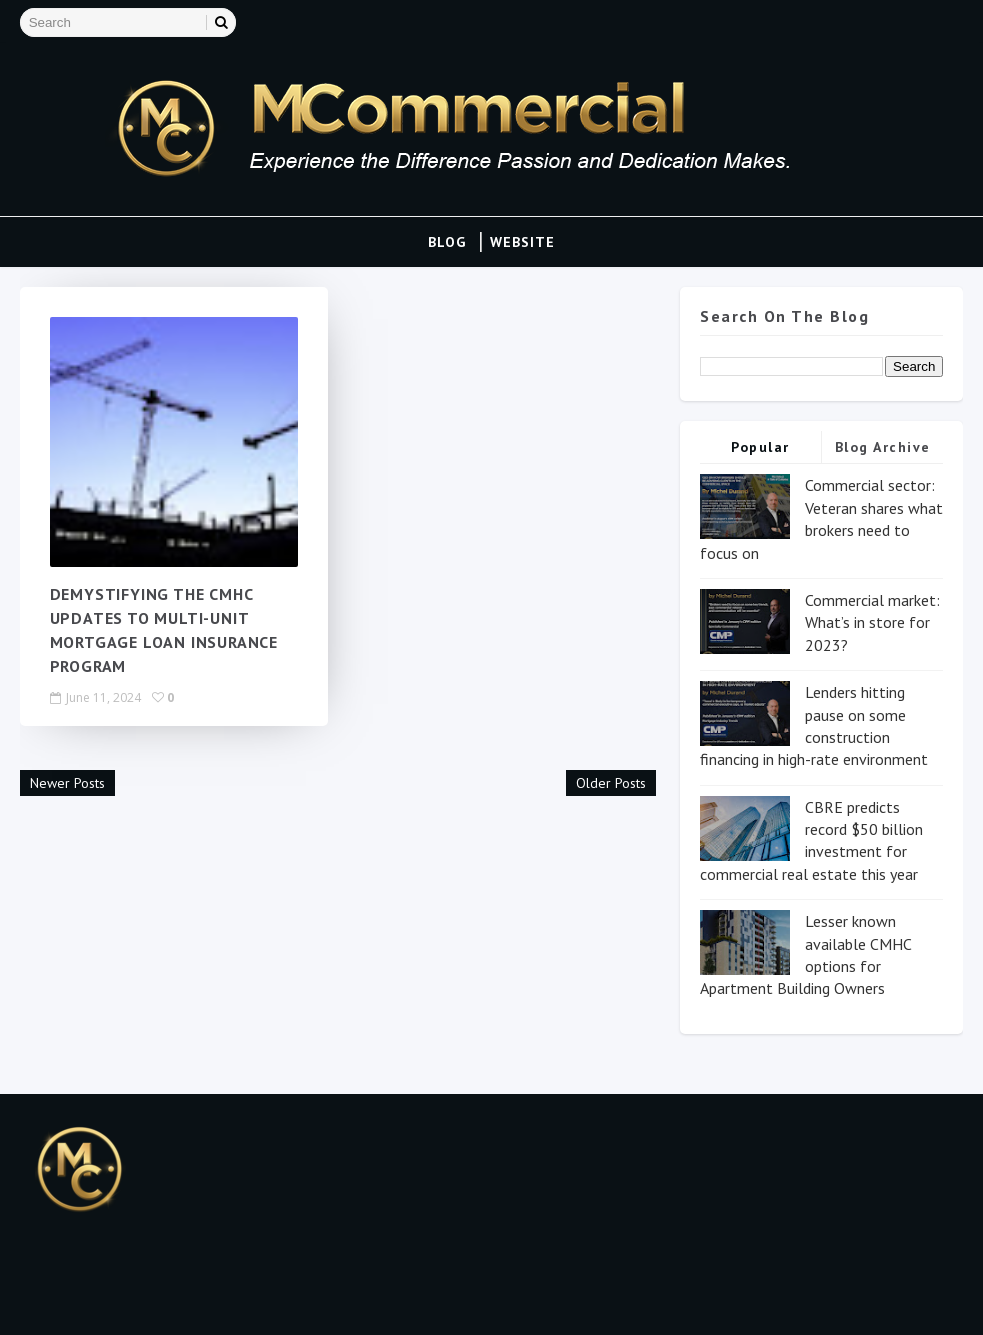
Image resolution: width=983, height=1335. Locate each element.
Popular (760, 447)
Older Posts (611, 783)
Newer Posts (67, 783)
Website (522, 242)
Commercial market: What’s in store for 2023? (872, 622)
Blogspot (117, 1300)
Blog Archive (883, 447)
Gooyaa (265, 1300)
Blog (447, 242)
